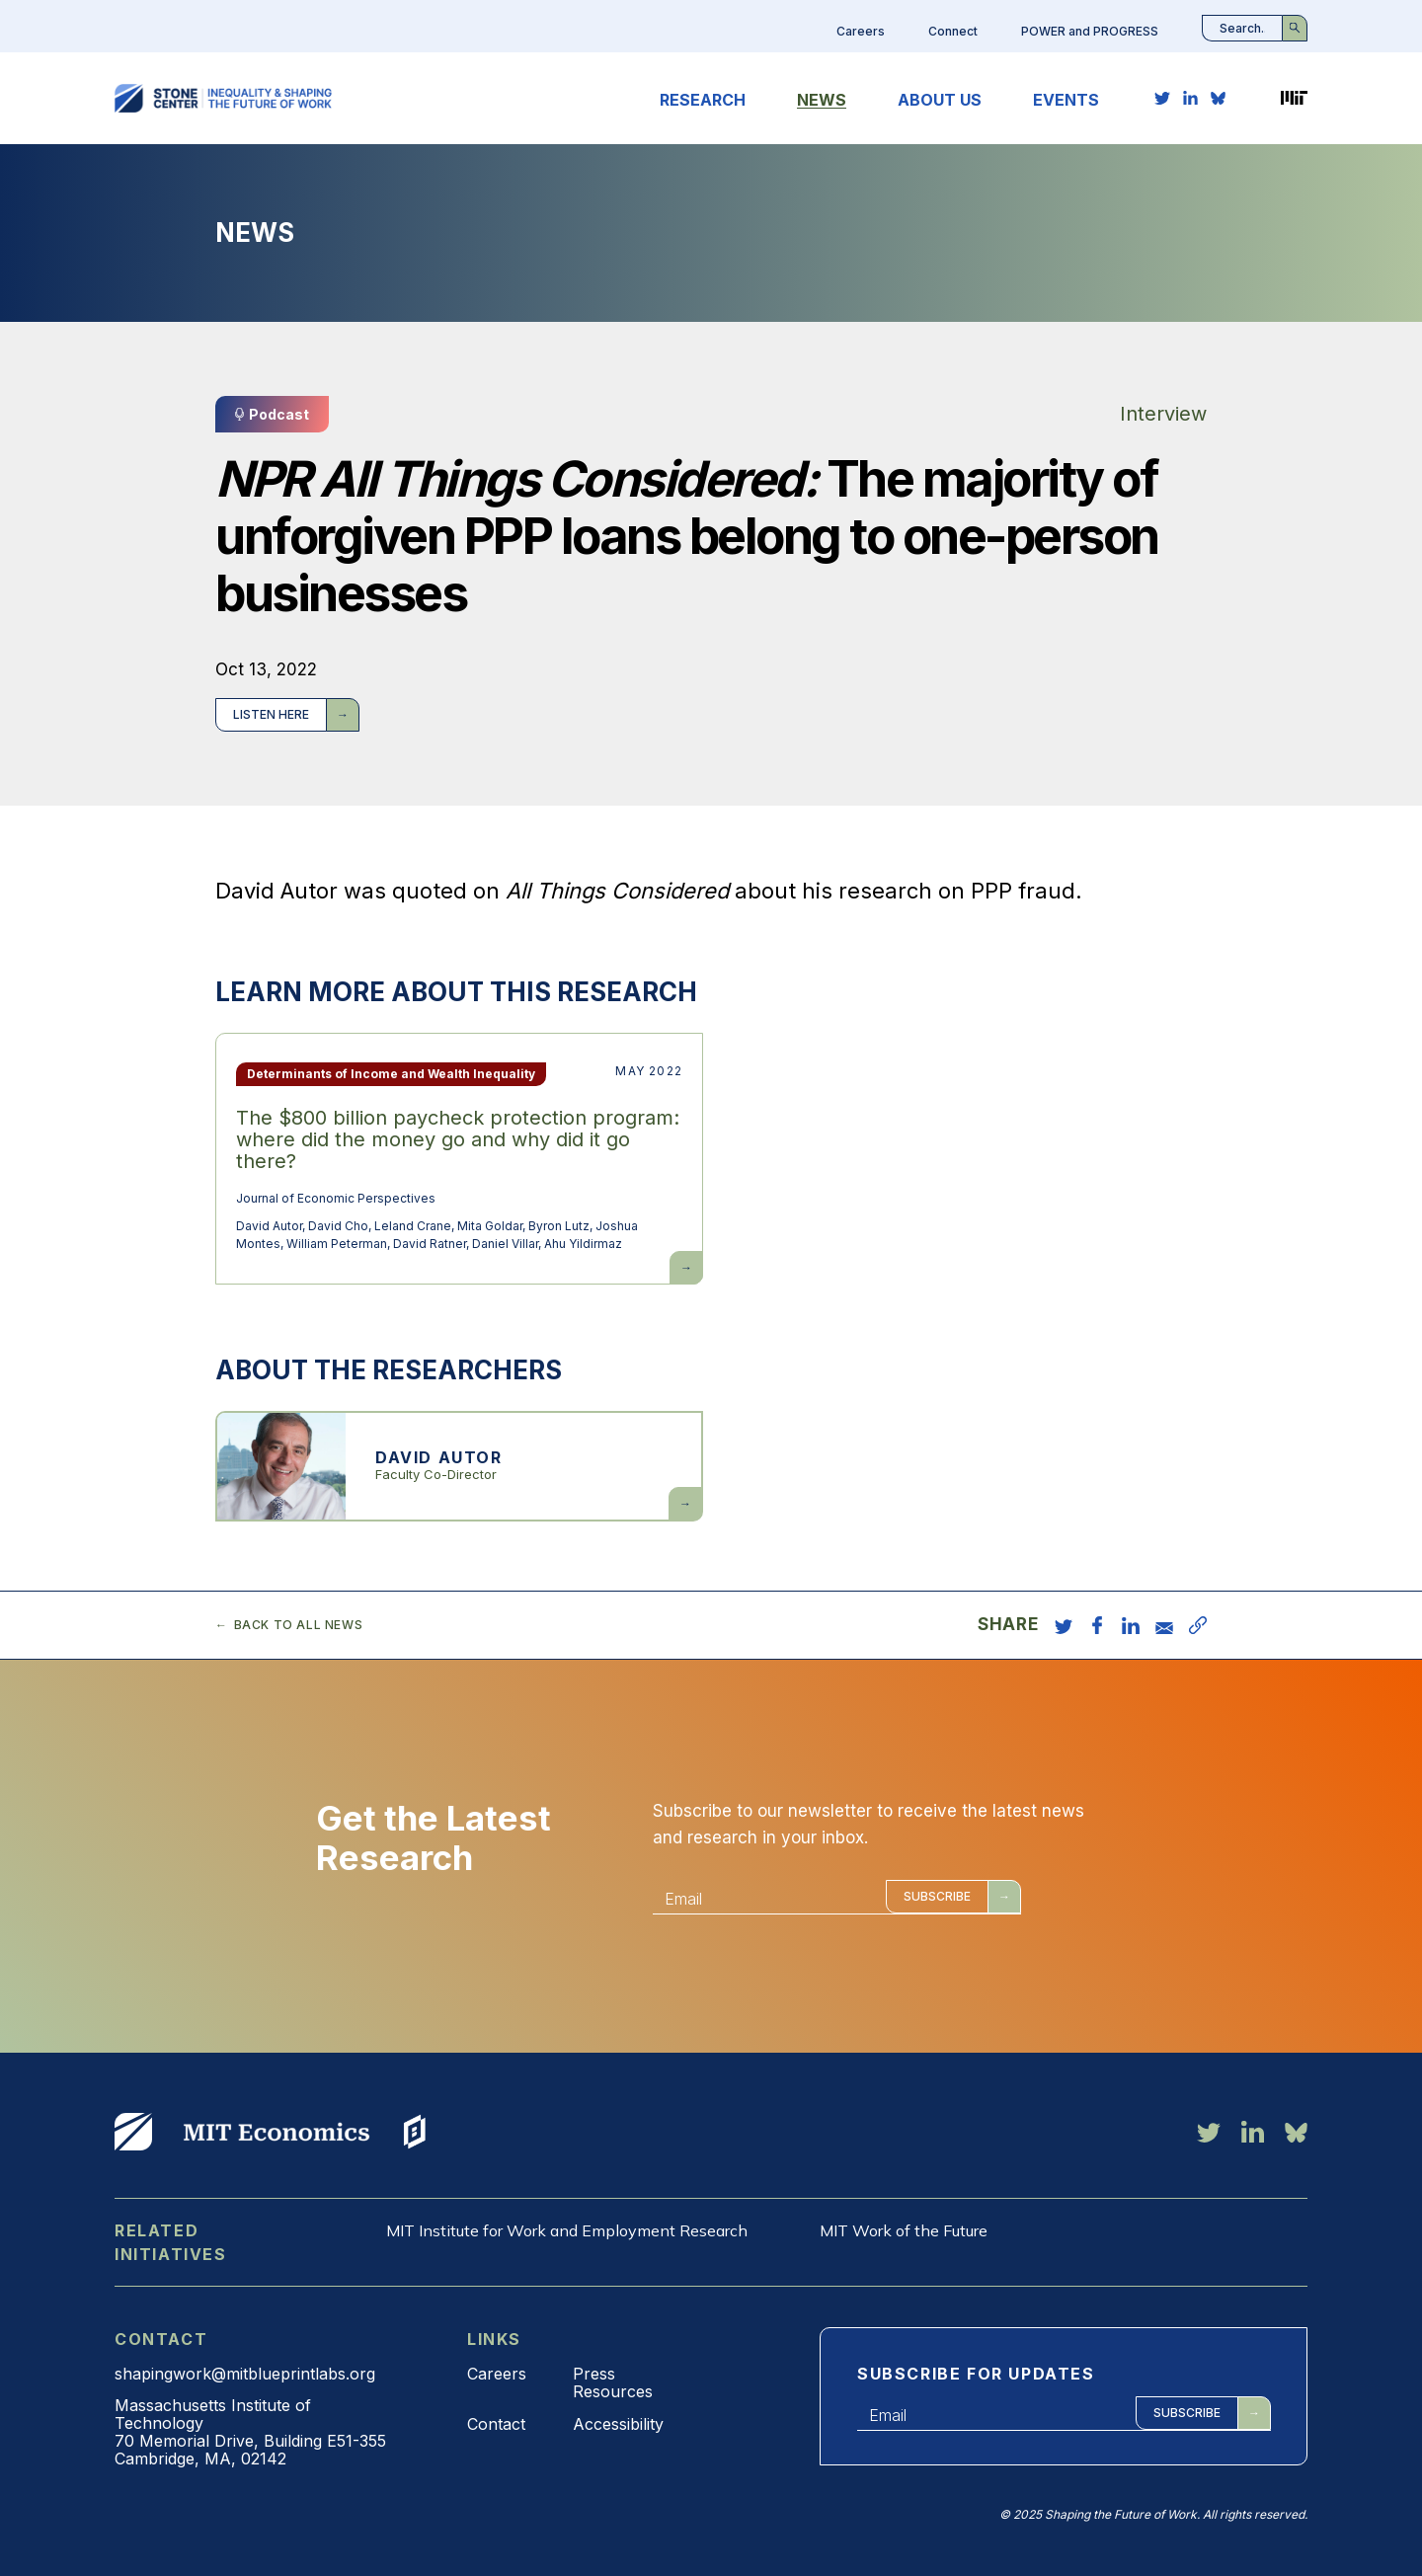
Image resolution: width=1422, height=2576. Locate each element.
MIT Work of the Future (904, 2230)
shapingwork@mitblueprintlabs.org (245, 2373)
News (821, 100)
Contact (496, 2424)
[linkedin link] (1190, 98)
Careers (860, 31)
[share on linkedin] (1131, 1625)
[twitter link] (1162, 98)
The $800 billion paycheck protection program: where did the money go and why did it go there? (457, 1139)
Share (1008, 1624)
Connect (953, 31)
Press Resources (613, 2382)
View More (133, 2131)
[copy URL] (1198, 1625)
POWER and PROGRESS (1089, 31)
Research (703, 100)
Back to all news (298, 1625)
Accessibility (618, 2424)
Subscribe (937, 1896)
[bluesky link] (1218, 98)
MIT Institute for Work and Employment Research (567, 2230)
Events (1066, 100)
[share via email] (1164, 1625)
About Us (940, 100)
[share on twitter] (1063, 1625)
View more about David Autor (459, 1466)
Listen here (271, 714)
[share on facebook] (1097, 1625)
